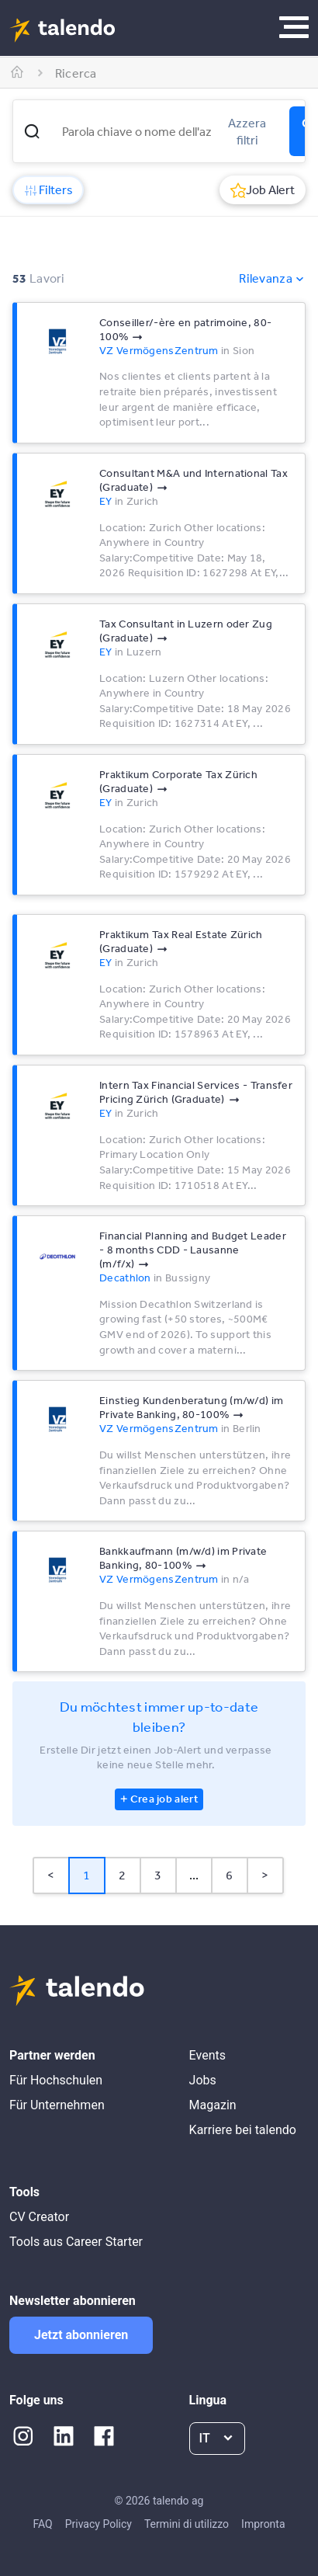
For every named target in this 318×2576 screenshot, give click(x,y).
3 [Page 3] (157, 1874)
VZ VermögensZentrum (159, 350)
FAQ (42, 2524)
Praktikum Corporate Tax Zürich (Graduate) (178, 781)
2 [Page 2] (122, 1874)
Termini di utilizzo (186, 2524)
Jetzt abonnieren (81, 2334)
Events (207, 2055)
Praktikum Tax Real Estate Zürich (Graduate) (181, 941)
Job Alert (262, 189)
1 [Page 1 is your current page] (86, 1874)
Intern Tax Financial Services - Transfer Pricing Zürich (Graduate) (195, 1092)
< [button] (50, 1874)
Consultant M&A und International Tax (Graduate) (193, 480)
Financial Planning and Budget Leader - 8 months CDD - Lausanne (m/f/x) (192, 1250)
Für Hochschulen (55, 2080)
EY (105, 501)
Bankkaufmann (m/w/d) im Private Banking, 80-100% (183, 1558)
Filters (48, 189)
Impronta (263, 2524)
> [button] (264, 1874)
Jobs (202, 2080)
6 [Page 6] (229, 1874)
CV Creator (39, 2216)
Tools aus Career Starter (76, 2241)
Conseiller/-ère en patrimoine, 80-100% (185, 329)
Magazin (213, 2105)
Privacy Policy (98, 2524)
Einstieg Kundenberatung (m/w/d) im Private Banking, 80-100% (191, 1407)
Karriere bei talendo (242, 2129)
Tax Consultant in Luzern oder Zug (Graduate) (185, 631)
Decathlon (125, 1278)
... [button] (194, 1874)
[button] (31, 131)
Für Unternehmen (57, 2105)
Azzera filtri (247, 131)
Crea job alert (164, 1799)
